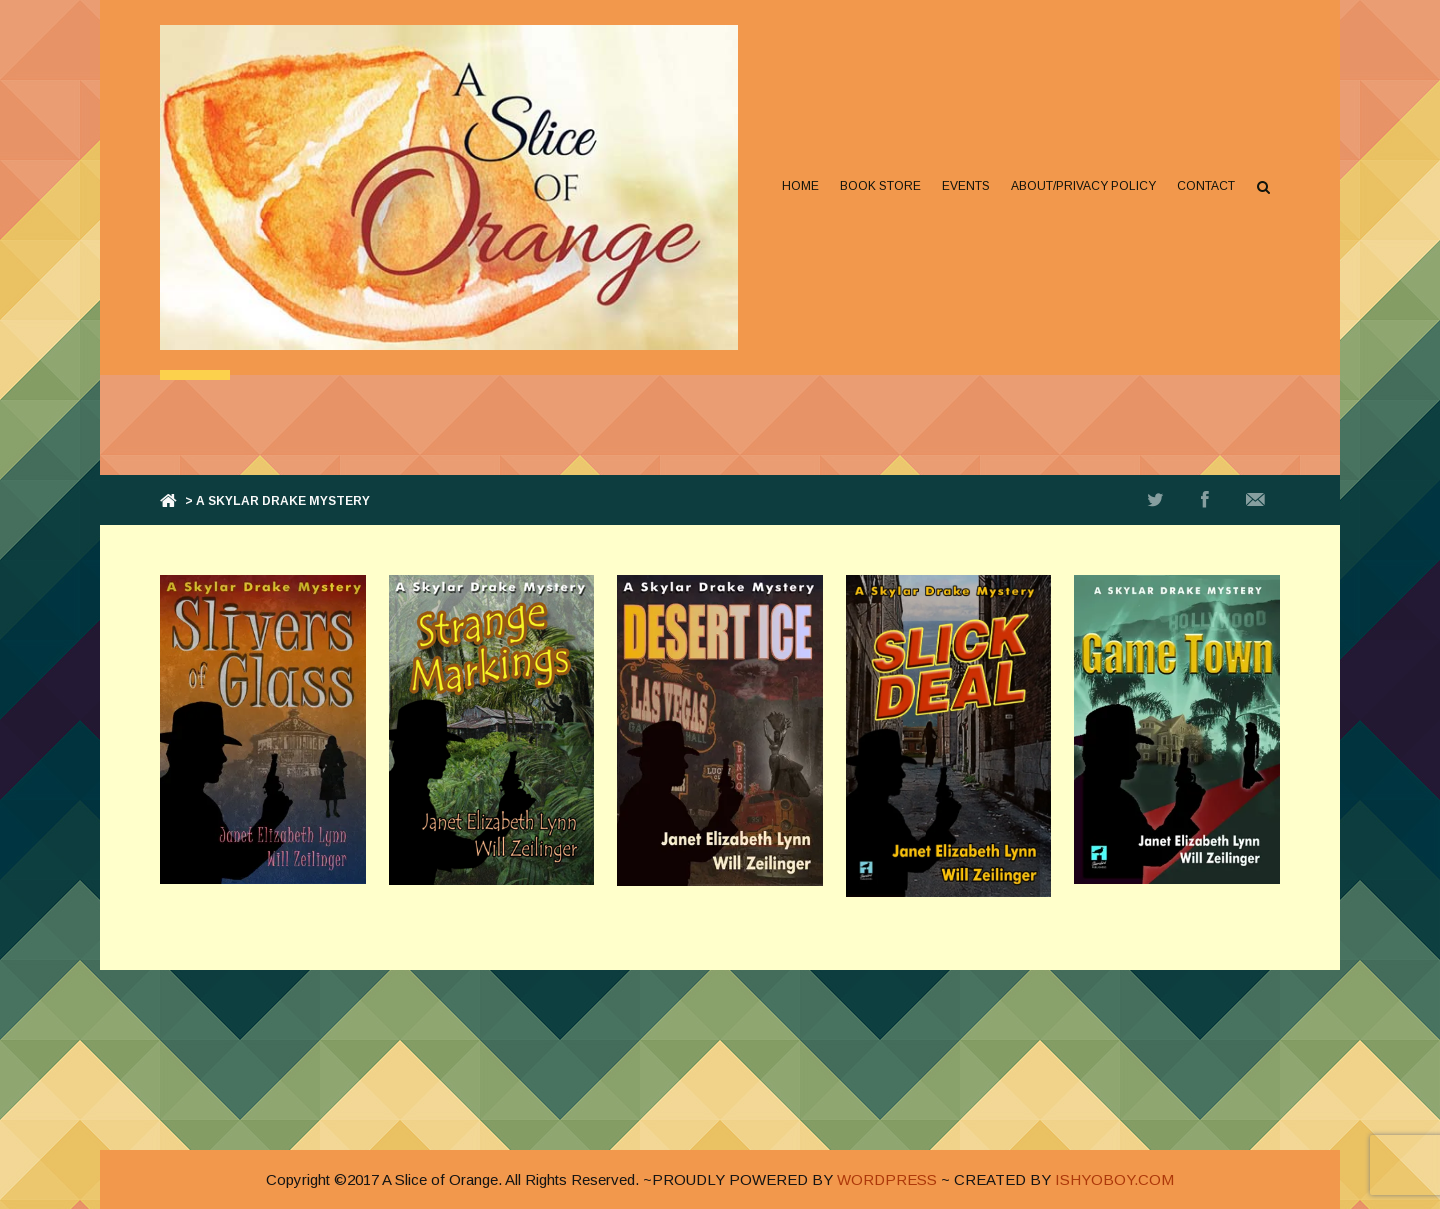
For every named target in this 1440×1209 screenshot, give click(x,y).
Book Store (880, 186)
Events (966, 186)
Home (800, 186)
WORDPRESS (887, 1179)
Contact (1206, 186)
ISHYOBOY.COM (1114, 1179)
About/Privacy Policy (1083, 186)
